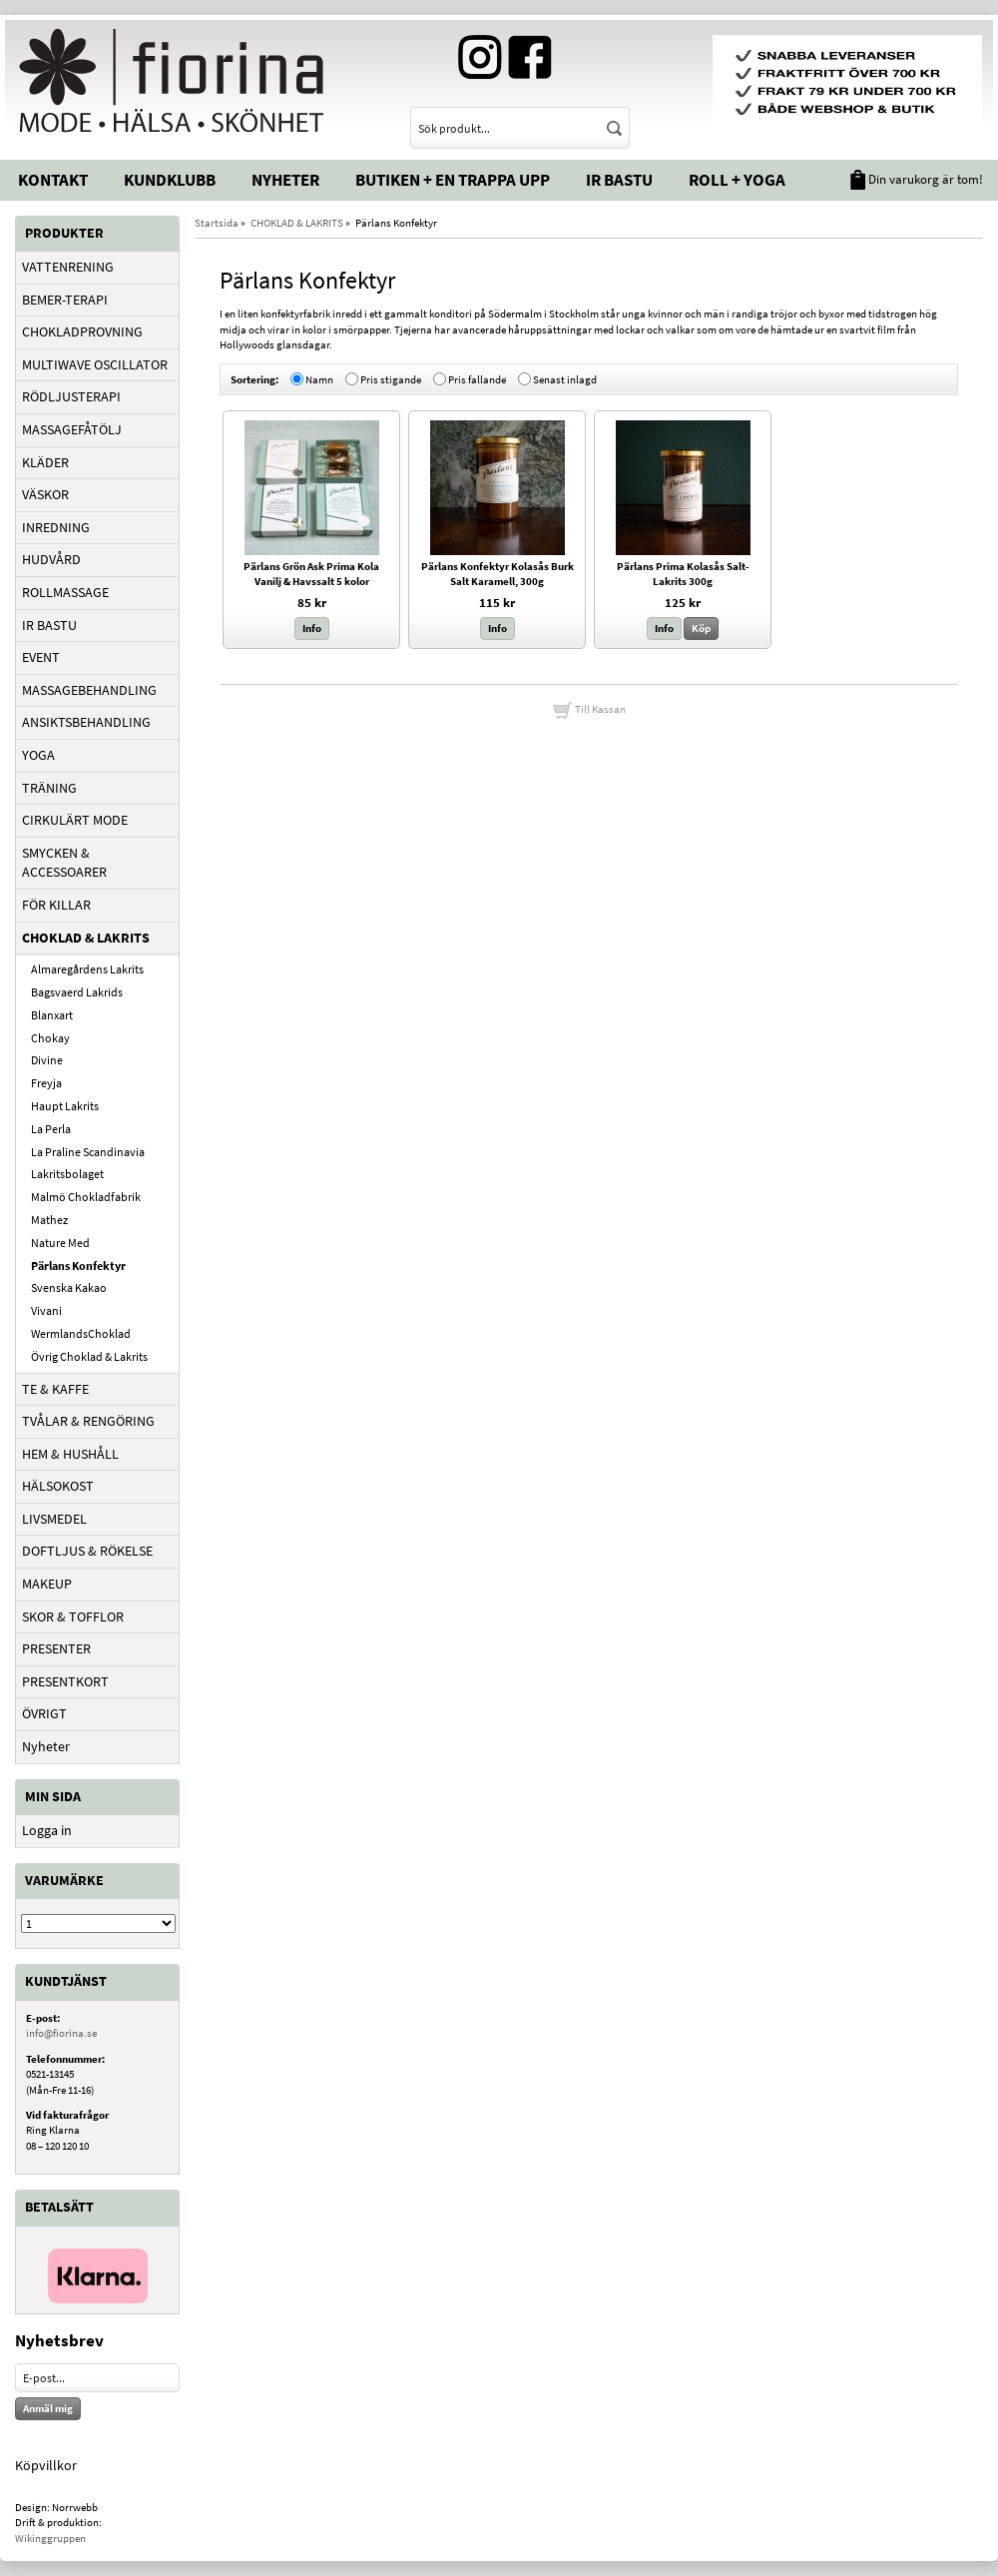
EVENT (41, 657)
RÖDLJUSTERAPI (71, 396)
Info (311, 628)
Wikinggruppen (50, 2538)
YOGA (38, 755)
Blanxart (52, 1014)
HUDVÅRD (51, 559)
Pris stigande (390, 378)
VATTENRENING (68, 267)
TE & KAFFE (55, 1389)
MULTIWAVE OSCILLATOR (95, 364)
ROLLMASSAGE (65, 592)
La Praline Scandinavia (88, 1151)
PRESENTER (56, 1648)
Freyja (46, 1082)
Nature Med (60, 1242)
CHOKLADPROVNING (82, 331)
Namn (319, 378)
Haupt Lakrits (65, 1105)
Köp (701, 628)
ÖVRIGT (44, 1713)
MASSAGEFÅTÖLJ (72, 429)
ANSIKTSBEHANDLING (86, 722)
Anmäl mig (48, 2408)
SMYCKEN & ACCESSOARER (64, 863)
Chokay (50, 1037)
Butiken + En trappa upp (452, 180)
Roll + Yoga (737, 180)
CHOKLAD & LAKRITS (86, 938)
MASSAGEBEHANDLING (89, 690)
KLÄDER (45, 462)
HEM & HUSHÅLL (70, 1454)
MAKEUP (47, 1584)
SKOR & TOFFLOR (73, 1616)
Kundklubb (170, 180)
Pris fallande (477, 378)
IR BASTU (49, 625)
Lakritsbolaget (67, 1173)
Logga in (47, 1830)
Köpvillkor (46, 2465)
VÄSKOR (45, 494)
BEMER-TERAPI (65, 300)
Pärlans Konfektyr (78, 1265)
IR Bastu (619, 180)
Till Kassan (589, 709)
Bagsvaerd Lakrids (77, 991)
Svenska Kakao (69, 1287)
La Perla (51, 1128)
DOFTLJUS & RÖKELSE (87, 1551)
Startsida (217, 223)
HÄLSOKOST (58, 1486)
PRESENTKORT (65, 1681)
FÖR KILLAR (56, 905)
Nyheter (285, 180)
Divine (47, 1059)
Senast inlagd (565, 378)
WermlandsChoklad (81, 1333)
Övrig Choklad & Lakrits (89, 1356)
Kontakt (53, 180)
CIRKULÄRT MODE (75, 820)
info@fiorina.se (61, 2033)
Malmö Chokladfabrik (86, 1196)
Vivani (46, 1310)
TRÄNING (49, 788)
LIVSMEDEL (54, 1519)
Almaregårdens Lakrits (87, 969)
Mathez (49, 1219)
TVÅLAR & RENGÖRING (88, 1421)
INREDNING (56, 527)
